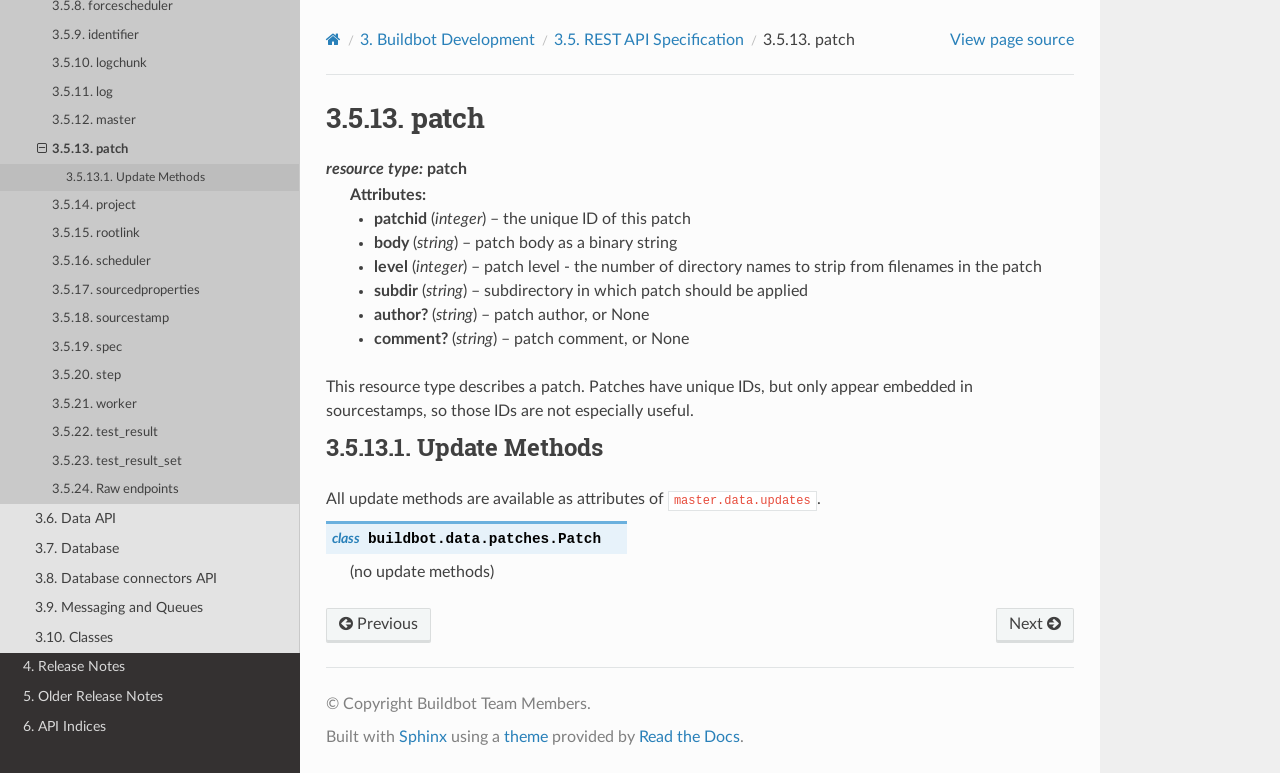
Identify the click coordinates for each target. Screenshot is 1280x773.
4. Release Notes (74, 666)
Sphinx (423, 737)
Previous (378, 624)
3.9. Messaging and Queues (119, 607)
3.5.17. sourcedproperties (126, 290)
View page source (1012, 40)
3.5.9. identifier (95, 35)
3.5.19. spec (87, 347)
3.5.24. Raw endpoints (115, 489)
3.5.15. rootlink (96, 233)
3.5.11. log (82, 92)
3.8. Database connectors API (126, 578)
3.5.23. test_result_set (117, 461)
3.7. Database (77, 548)
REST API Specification (649, 40)
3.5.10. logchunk (99, 63)
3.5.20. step (86, 375)
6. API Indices (64, 726)
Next (1035, 624)
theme (526, 737)
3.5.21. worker (94, 404)
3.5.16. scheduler (101, 261)
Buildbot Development (447, 40)
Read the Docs (689, 737)
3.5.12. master (94, 120)
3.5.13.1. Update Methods (135, 177)
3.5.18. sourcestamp (110, 318)
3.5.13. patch (83, 150)
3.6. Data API (75, 518)
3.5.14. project (94, 205)
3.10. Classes (74, 637)
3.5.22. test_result (105, 432)
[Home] (333, 39)
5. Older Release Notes (93, 696)
